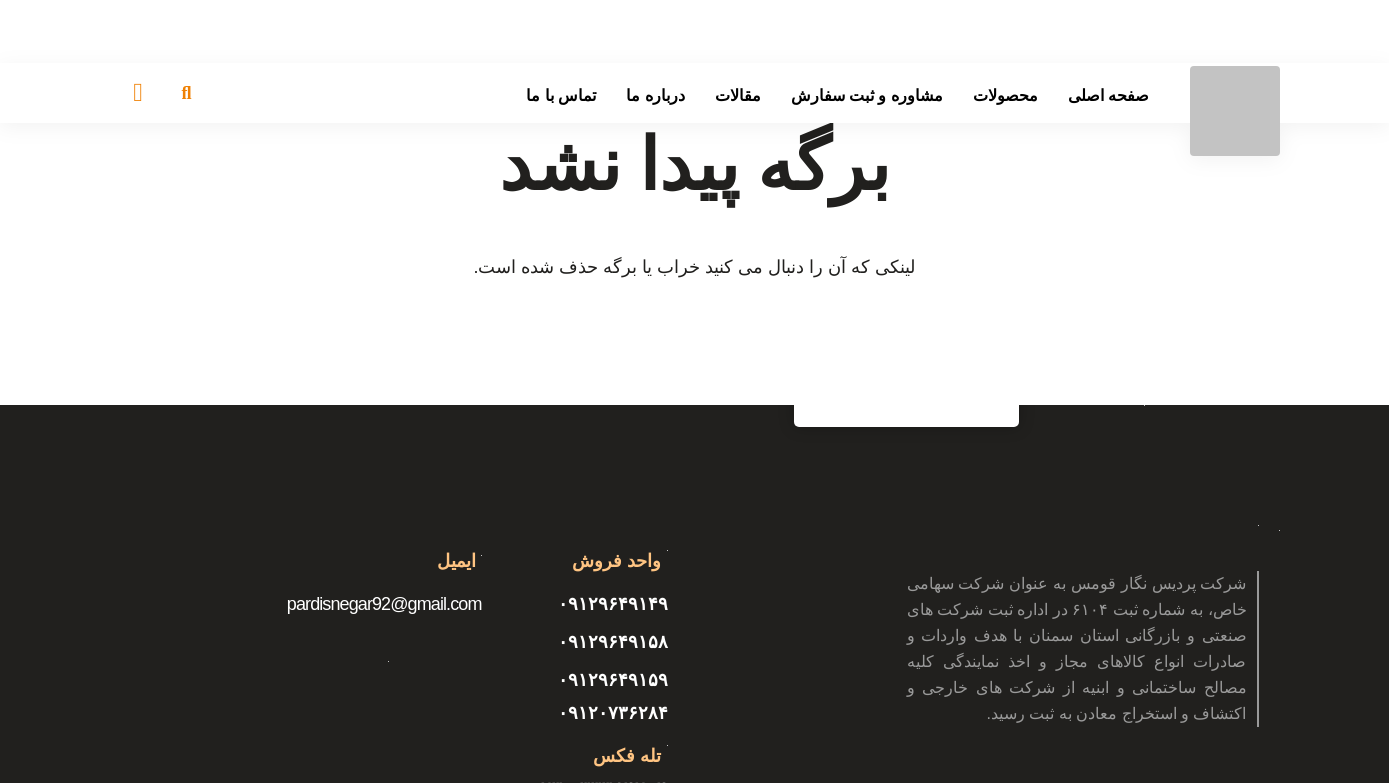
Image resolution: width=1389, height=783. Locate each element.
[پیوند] (1235, 111)
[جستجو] (187, 93)
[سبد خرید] (138, 93)
